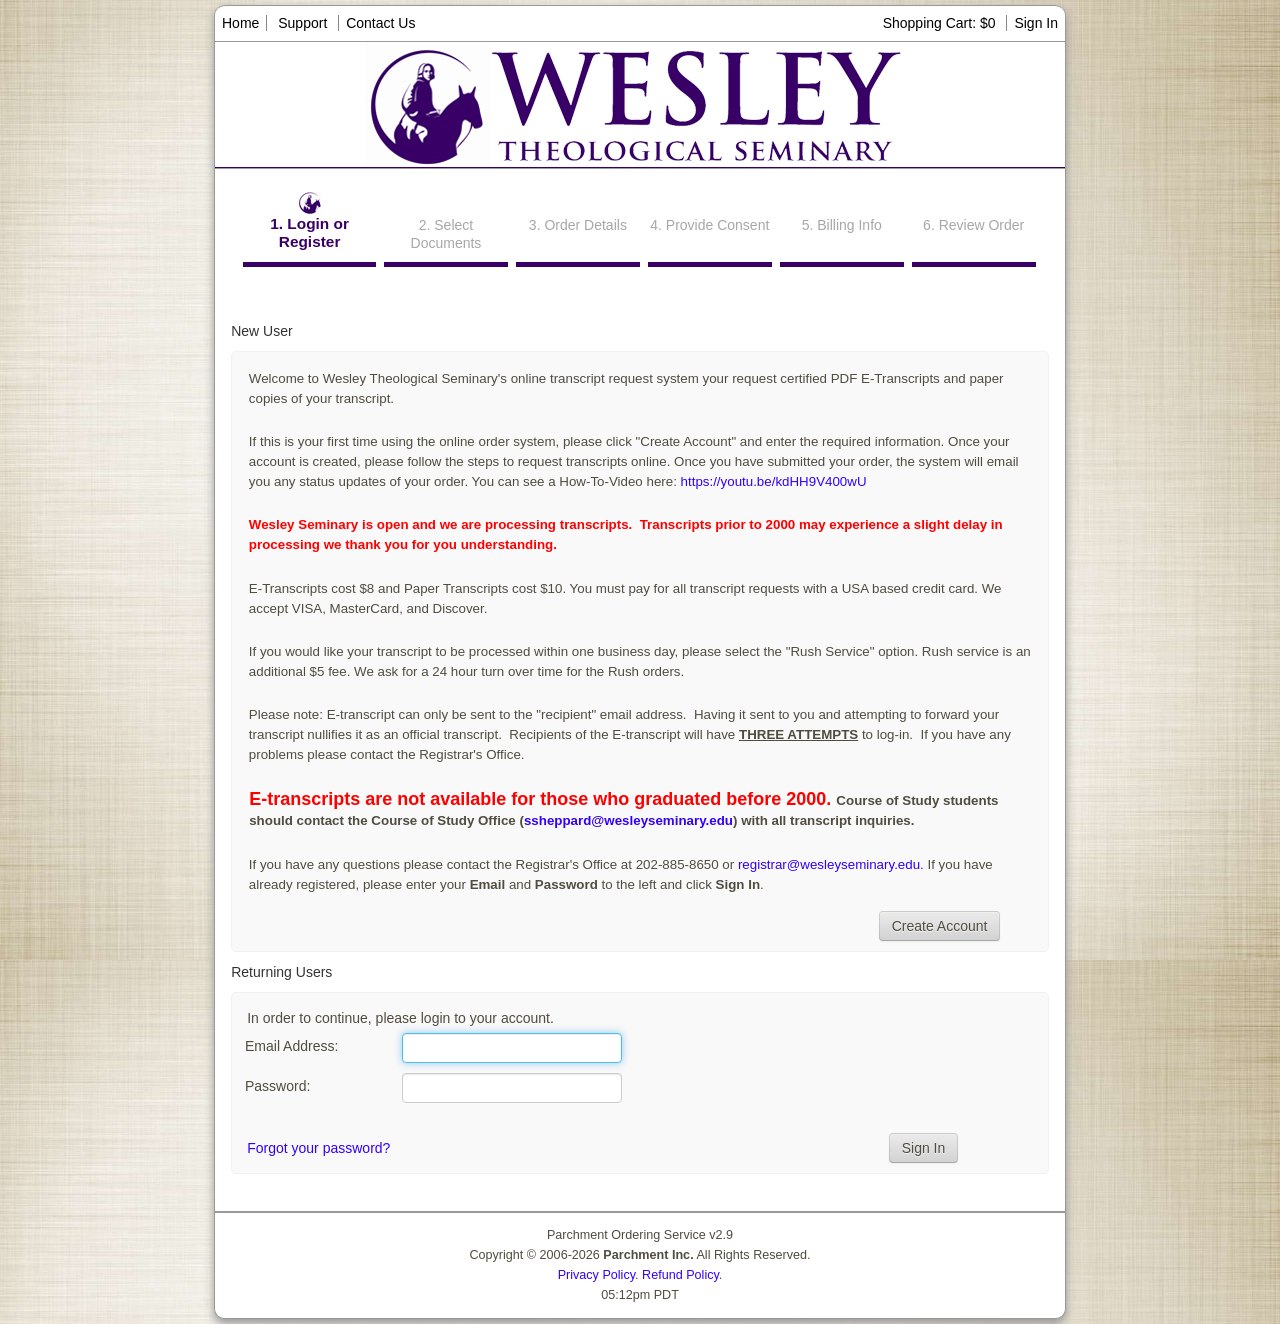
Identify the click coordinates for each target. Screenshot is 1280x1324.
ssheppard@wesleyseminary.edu (628, 820)
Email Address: (291, 1046)
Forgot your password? (318, 1148)
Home (240, 23)
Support (302, 23)
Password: (277, 1086)
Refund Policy (680, 1275)
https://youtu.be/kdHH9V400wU (772, 481)
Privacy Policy (596, 1275)
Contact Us (380, 23)
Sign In (1036, 23)
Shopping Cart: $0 (941, 23)
